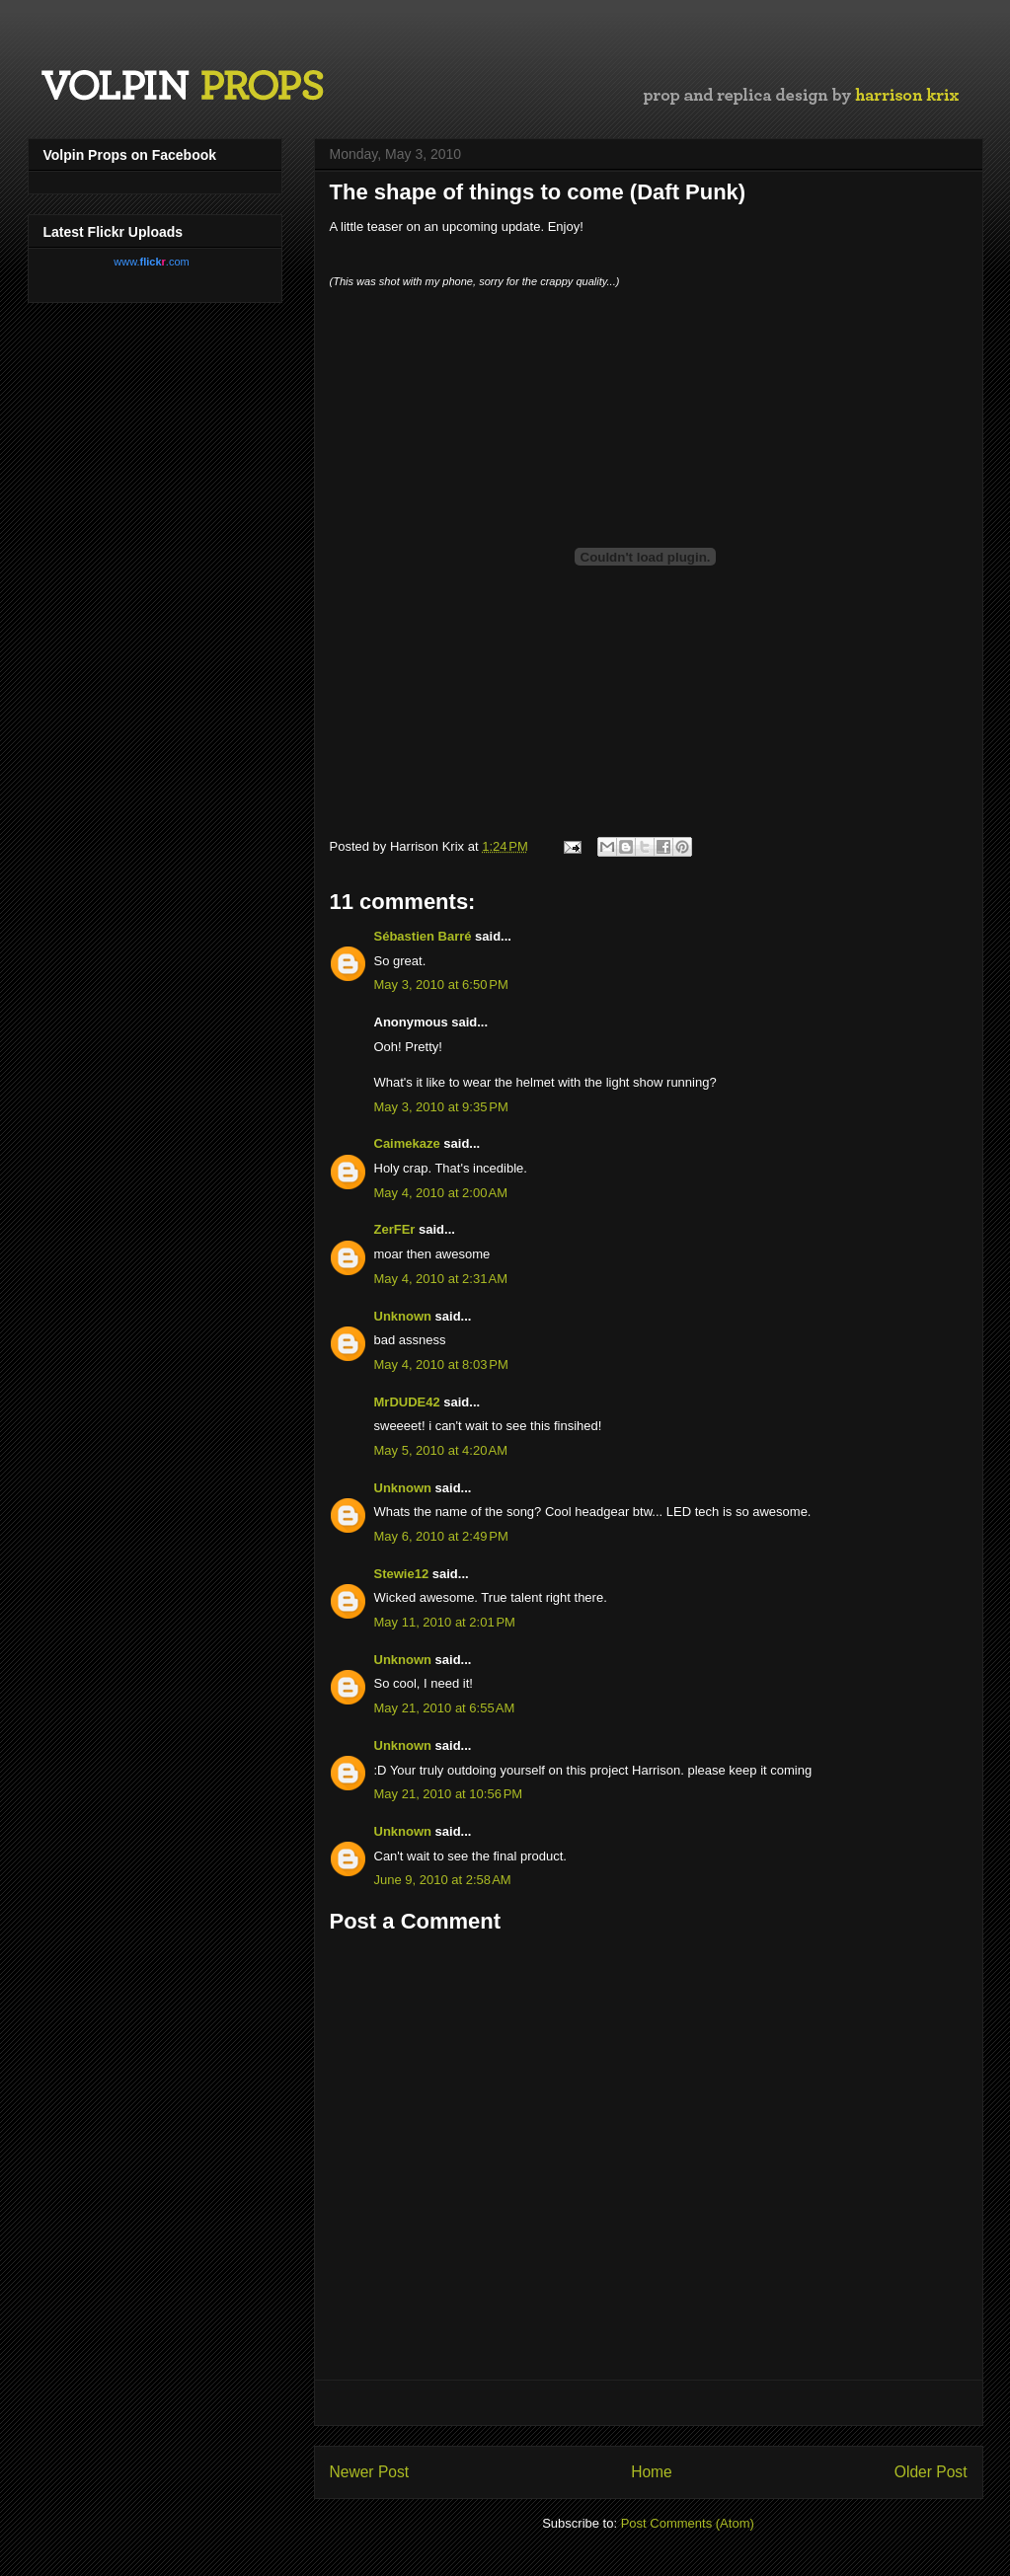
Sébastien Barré (423, 936)
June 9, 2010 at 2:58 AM (442, 1879)
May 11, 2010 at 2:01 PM (444, 1622)
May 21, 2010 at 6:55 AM (444, 1708)
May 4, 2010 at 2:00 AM (441, 1192)
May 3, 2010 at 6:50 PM (441, 984)
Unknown (403, 1316)
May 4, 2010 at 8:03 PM (441, 1364)
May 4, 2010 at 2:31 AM (441, 1278)
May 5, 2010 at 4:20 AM (441, 1450)
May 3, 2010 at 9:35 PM (441, 1106)
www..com (151, 261)
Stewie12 (401, 1573)
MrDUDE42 (407, 1402)
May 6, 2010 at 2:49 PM (441, 1536)
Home (651, 2471)
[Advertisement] (649, 2402)
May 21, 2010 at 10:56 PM (448, 1793)
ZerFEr (395, 1229)
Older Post (931, 2471)
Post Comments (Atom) (687, 2523)
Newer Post (370, 2471)
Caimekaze (407, 1143)
